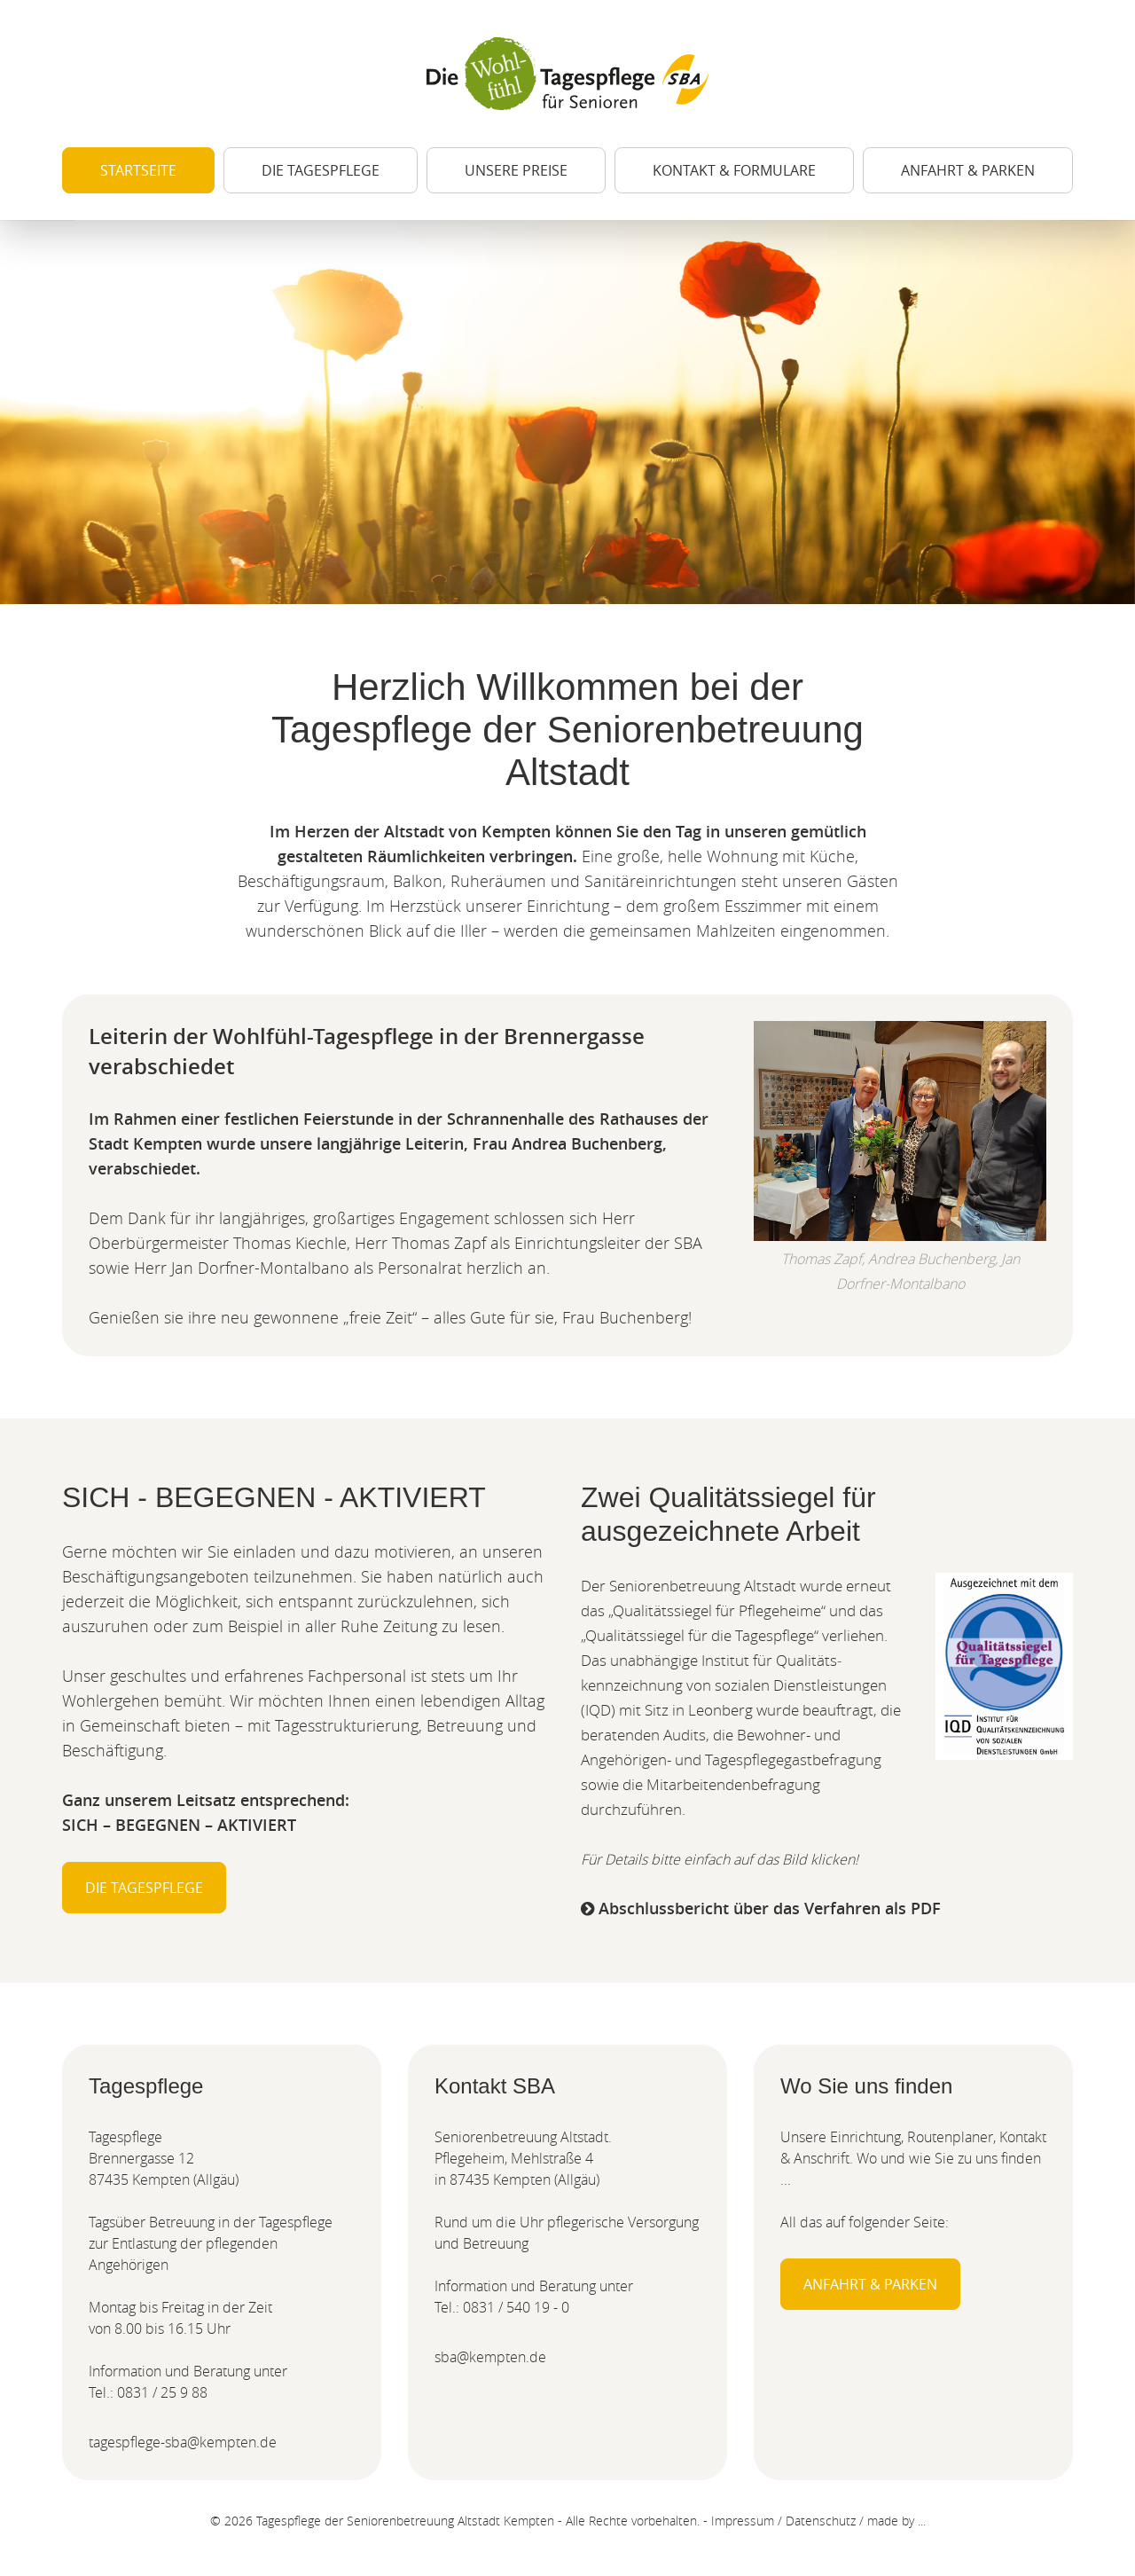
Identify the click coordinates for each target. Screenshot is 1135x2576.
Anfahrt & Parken (968, 170)
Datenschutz (821, 2520)
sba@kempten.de (490, 2357)
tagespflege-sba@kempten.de (183, 2442)
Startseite (138, 170)
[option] (567, 412)
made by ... (896, 2520)
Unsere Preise (516, 170)
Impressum (742, 2520)
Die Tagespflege (321, 170)
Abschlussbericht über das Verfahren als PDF (761, 1908)
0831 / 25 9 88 (162, 2392)
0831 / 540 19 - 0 (516, 2307)
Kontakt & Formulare (734, 170)
